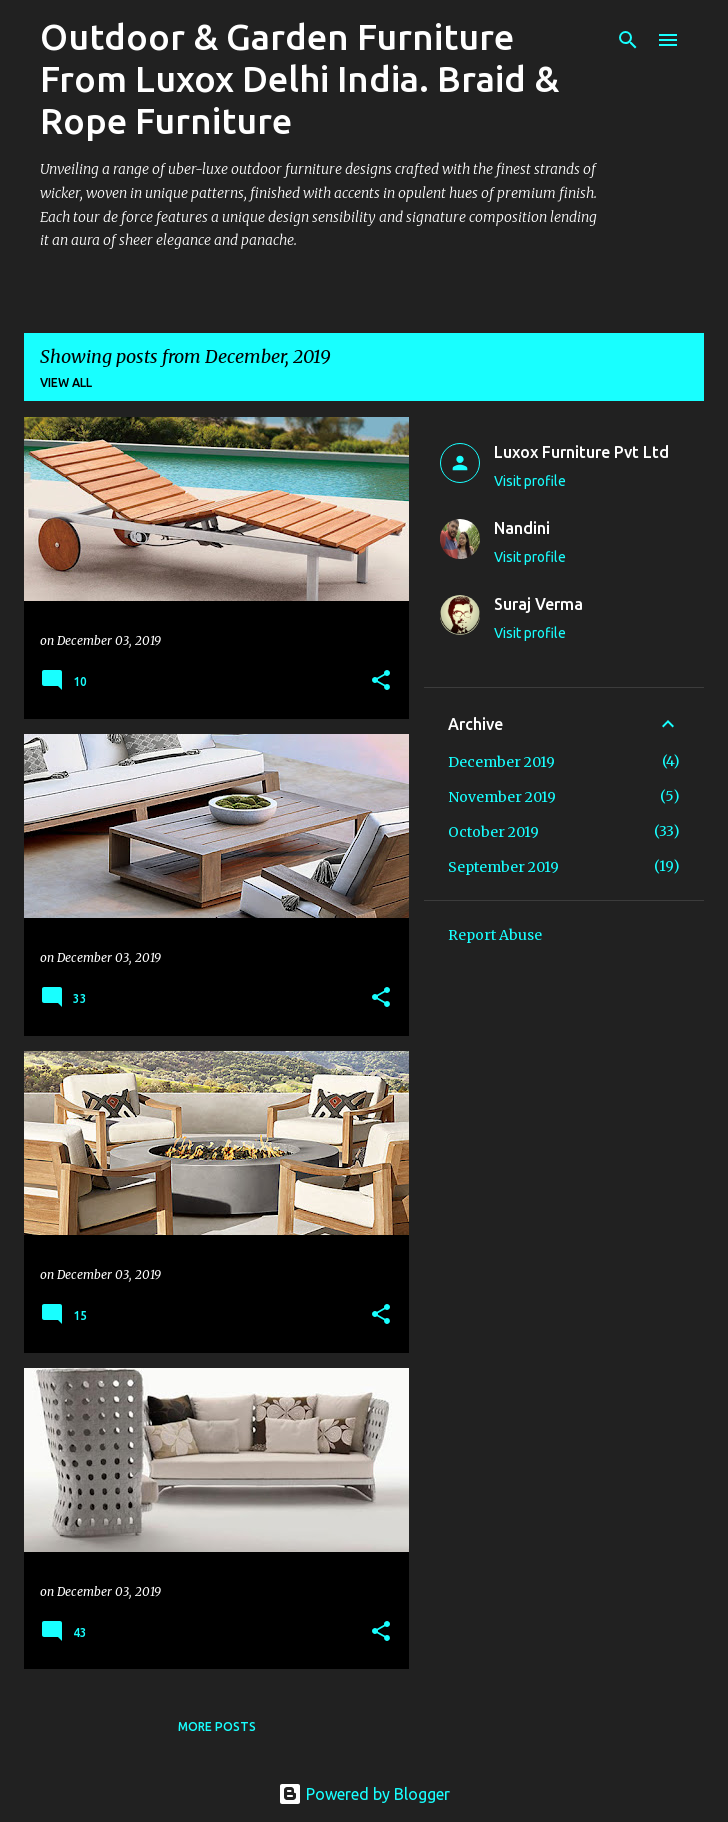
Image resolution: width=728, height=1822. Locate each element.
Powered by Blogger (364, 1794)
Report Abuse (495, 935)
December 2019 (501, 762)
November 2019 (502, 797)
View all (66, 382)
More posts (217, 1726)
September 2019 (503, 867)
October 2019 (493, 832)
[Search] (628, 40)
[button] (381, 681)
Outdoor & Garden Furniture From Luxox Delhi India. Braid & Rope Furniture (299, 78)
